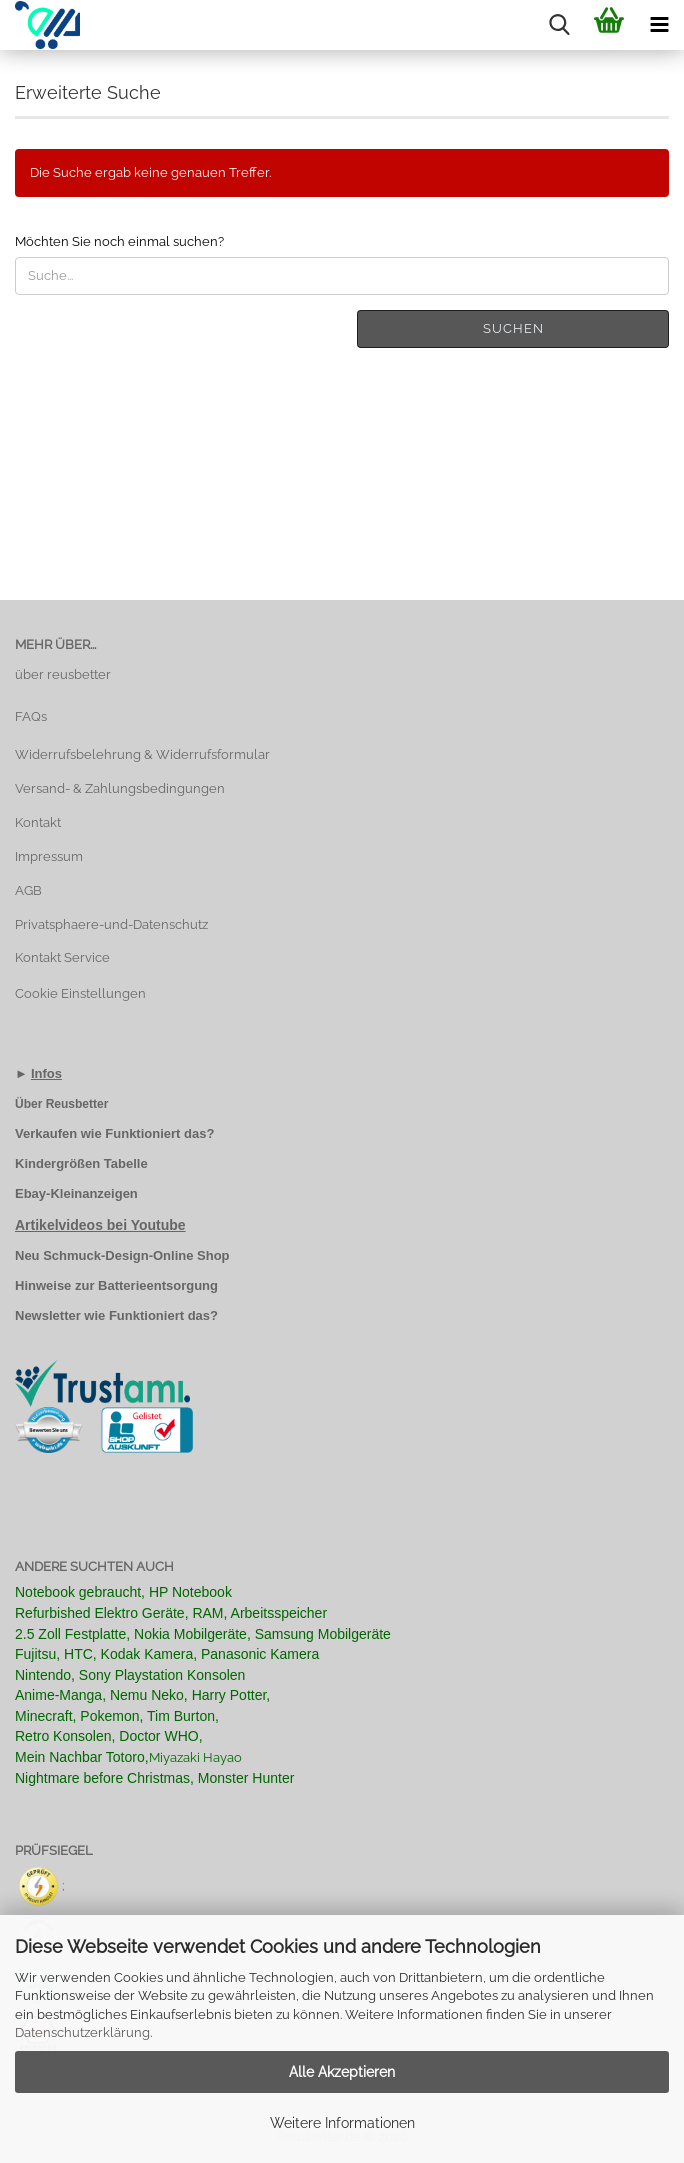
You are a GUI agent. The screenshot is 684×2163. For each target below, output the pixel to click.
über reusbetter (63, 674)
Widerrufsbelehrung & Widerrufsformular (142, 754)
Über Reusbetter (61, 1104)
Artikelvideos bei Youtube (100, 1225)
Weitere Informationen (342, 2123)
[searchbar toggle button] (559, 25)
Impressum (49, 856)
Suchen (513, 328)
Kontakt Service (62, 957)
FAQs (31, 716)
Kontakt (38, 822)
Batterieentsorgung (158, 1285)
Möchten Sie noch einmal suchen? (119, 241)
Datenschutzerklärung (82, 2032)
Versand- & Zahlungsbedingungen (120, 788)
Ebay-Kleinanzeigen (76, 1193)
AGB (28, 890)
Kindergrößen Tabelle (81, 1163)
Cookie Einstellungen (80, 993)
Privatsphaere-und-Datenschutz (111, 924)
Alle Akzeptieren (342, 2072)
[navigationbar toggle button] (659, 25)
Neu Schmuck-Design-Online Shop (122, 1255)
